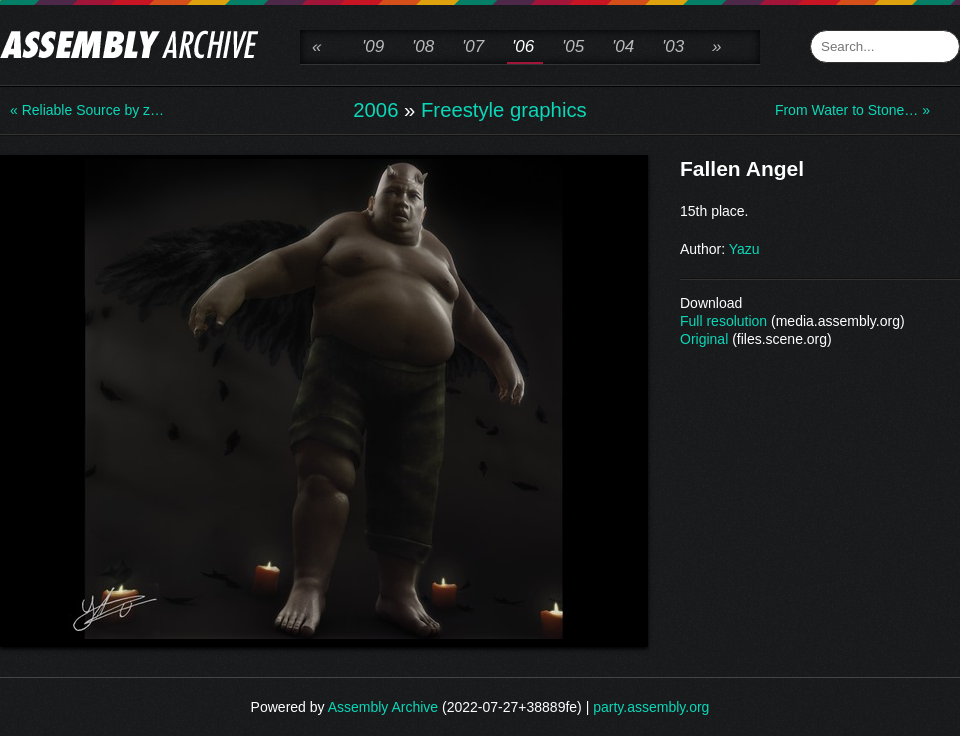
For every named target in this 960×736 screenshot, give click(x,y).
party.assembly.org (651, 707)
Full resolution (723, 321)
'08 (423, 46)
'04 (623, 46)
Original (704, 339)
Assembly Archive (383, 707)
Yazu (744, 249)
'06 (523, 46)
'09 (373, 46)
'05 (573, 46)
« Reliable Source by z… (87, 110)
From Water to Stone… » (852, 110)
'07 (473, 46)
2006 (375, 110)
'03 (673, 46)
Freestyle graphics (504, 110)
